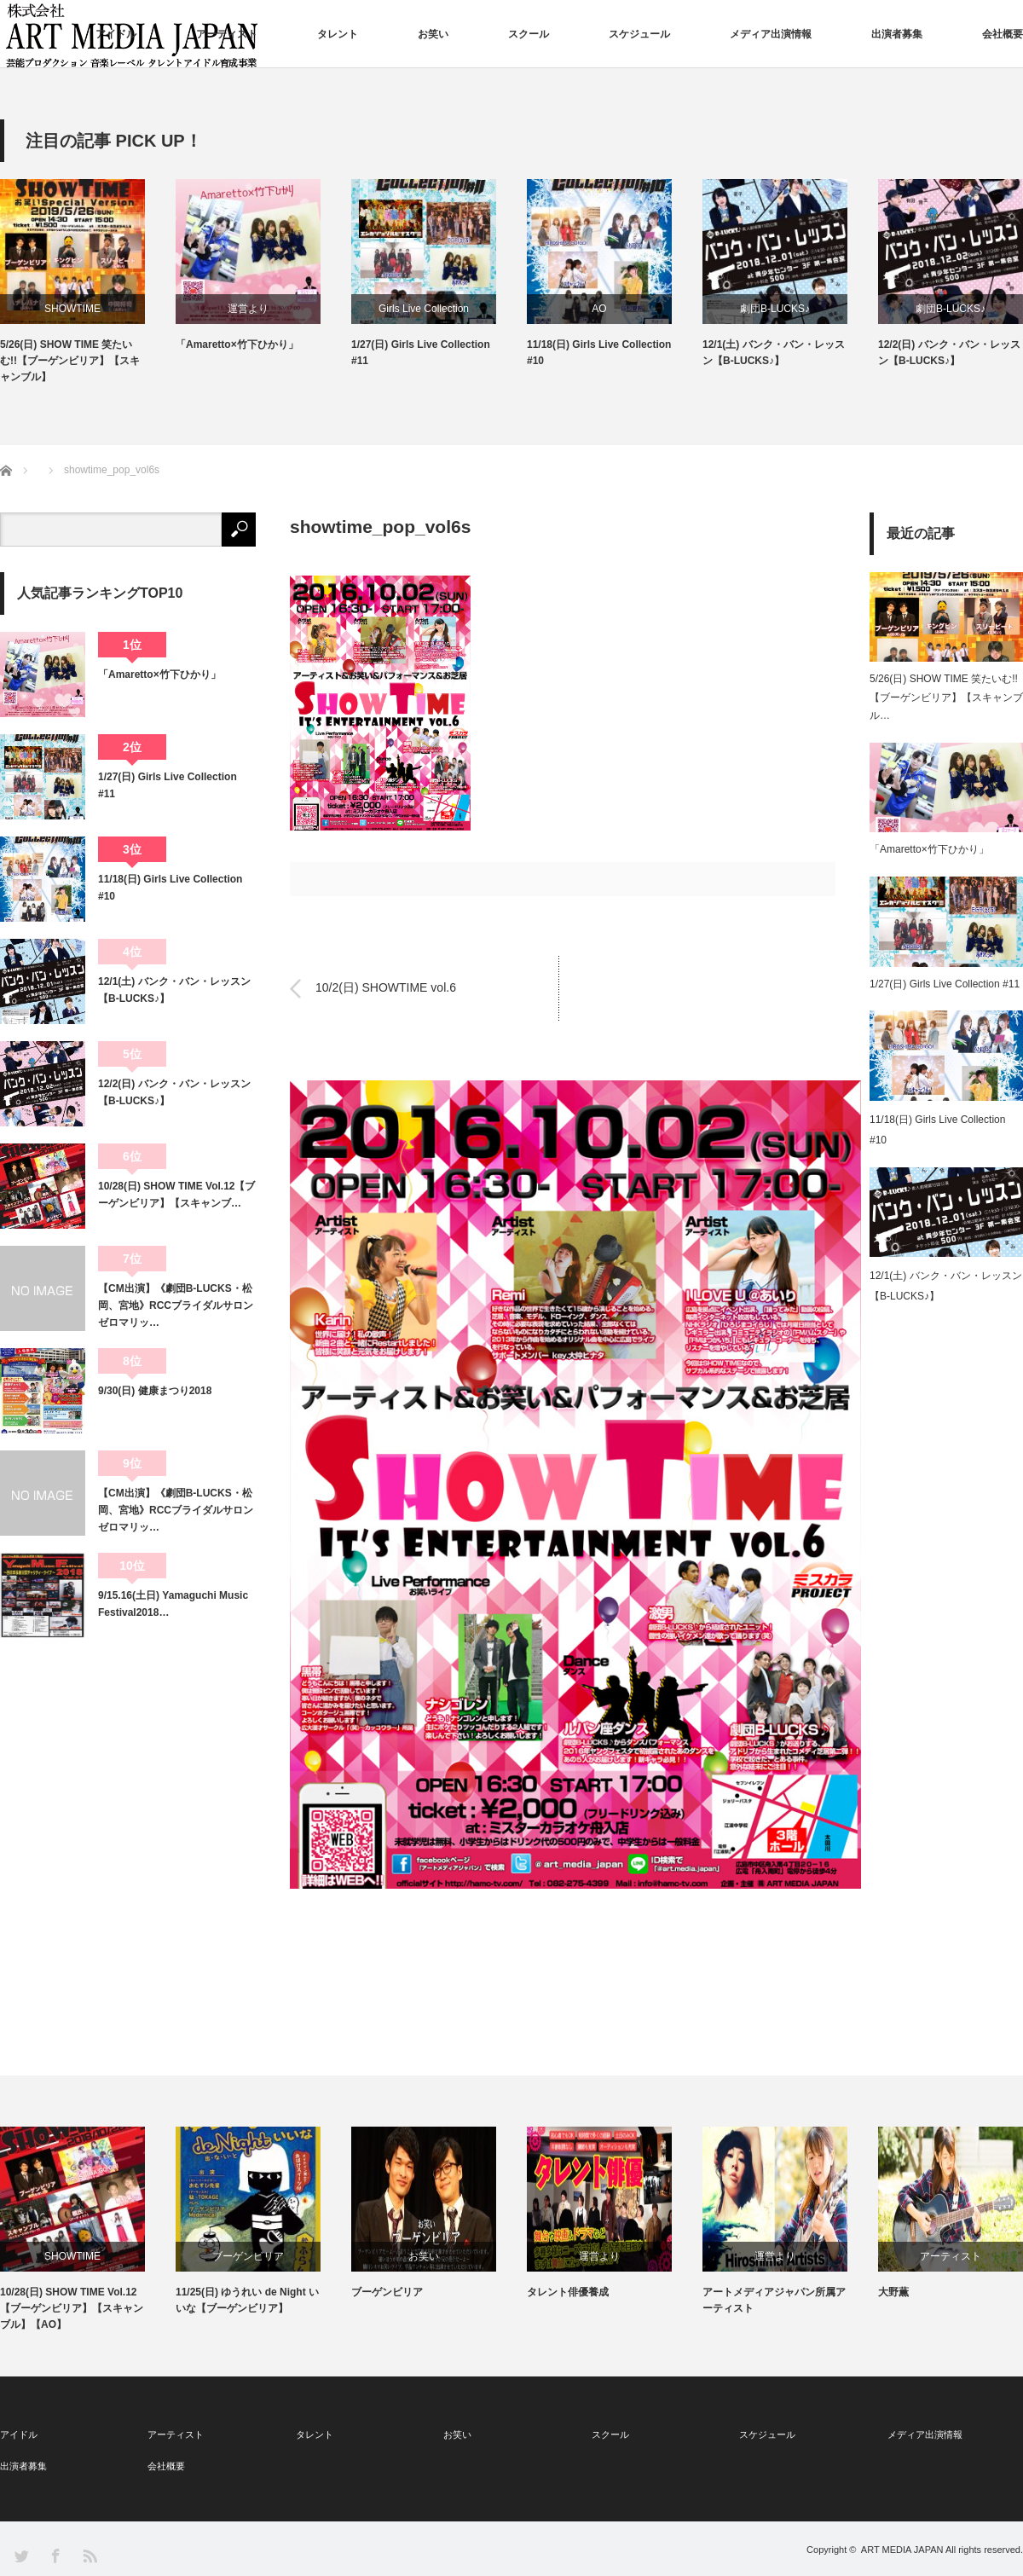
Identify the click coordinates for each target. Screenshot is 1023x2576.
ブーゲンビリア (248, 2256)
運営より (248, 309)
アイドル (115, 34)
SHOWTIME (72, 309)
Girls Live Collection (424, 309)
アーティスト (226, 34)
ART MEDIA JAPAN (902, 2549)
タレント (337, 34)
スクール (528, 34)
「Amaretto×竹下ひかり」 (237, 344)
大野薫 (893, 2292)
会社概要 (1002, 34)
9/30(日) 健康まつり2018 (154, 1391)
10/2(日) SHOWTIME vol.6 (385, 988)
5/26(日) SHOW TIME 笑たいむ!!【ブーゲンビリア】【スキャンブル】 (70, 361)
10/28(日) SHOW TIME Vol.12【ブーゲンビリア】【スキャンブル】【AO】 (71, 2308)
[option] (88, 282)
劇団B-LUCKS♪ (775, 309)
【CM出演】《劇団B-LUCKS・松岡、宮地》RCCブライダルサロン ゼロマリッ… (177, 1305)
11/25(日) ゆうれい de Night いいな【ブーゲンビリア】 (247, 2300)
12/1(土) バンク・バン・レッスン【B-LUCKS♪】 (773, 353)
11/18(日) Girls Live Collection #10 (599, 353)
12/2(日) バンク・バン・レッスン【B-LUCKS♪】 (949, 353)
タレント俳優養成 (568, 2292)
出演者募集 (896, 34)
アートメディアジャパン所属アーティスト (774, 2300)
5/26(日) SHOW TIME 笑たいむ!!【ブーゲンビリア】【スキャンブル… (946, 697)
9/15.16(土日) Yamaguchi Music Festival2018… (173, 1603)
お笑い (433, 34)
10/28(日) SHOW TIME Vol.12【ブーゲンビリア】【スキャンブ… (176, 1194)
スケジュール (639, 34)
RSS (89, 2555)
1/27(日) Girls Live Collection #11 (420, 353)
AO (599, 309)
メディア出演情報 (771, 34)
